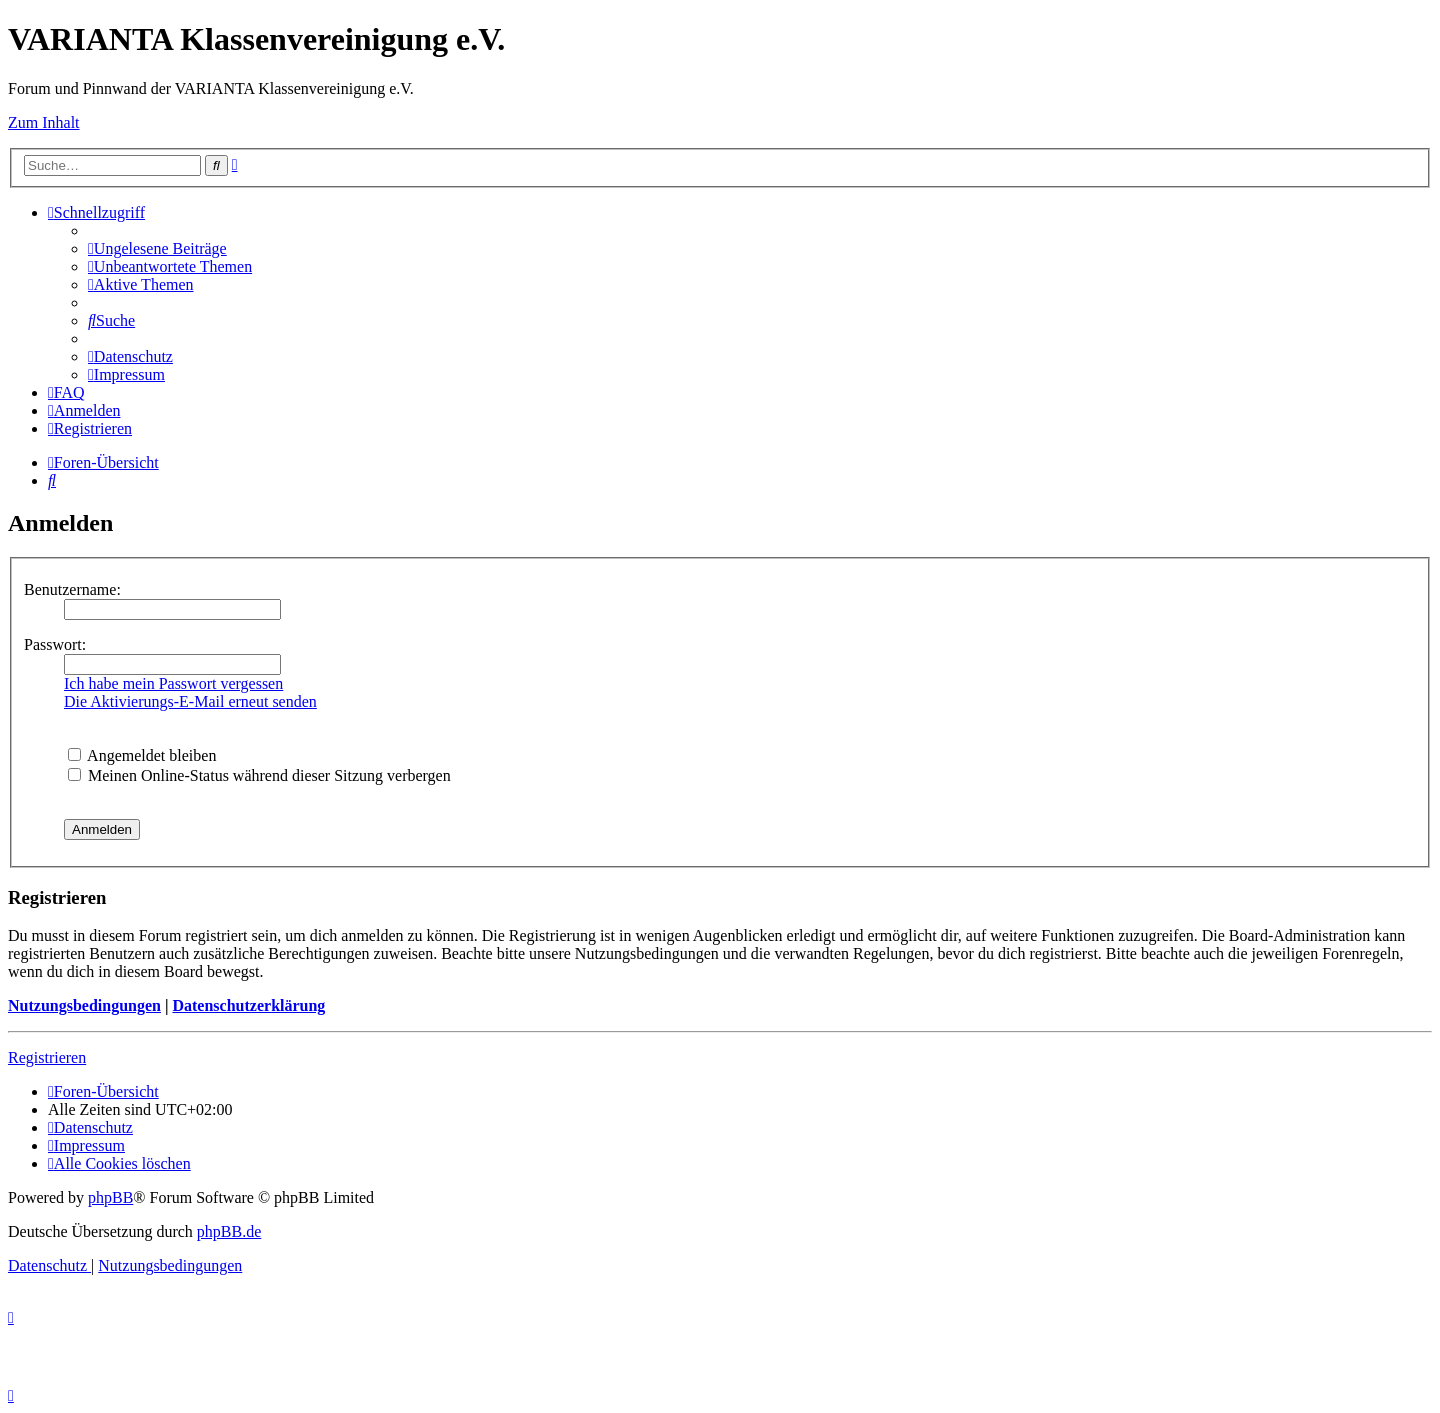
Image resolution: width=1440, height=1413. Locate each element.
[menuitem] (157, 248)
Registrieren (47, 1057)
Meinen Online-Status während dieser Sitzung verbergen (259, 775)
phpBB (110, 1197)
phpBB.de (229, 1231)
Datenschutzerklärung (248, 1005)
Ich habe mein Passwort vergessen (173, 683)
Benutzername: (72, 589)
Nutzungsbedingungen (84, 1005)
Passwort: (55, 644)
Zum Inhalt (44, 122)
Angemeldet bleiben (142, 755)
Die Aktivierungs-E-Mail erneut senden (190, 701)
